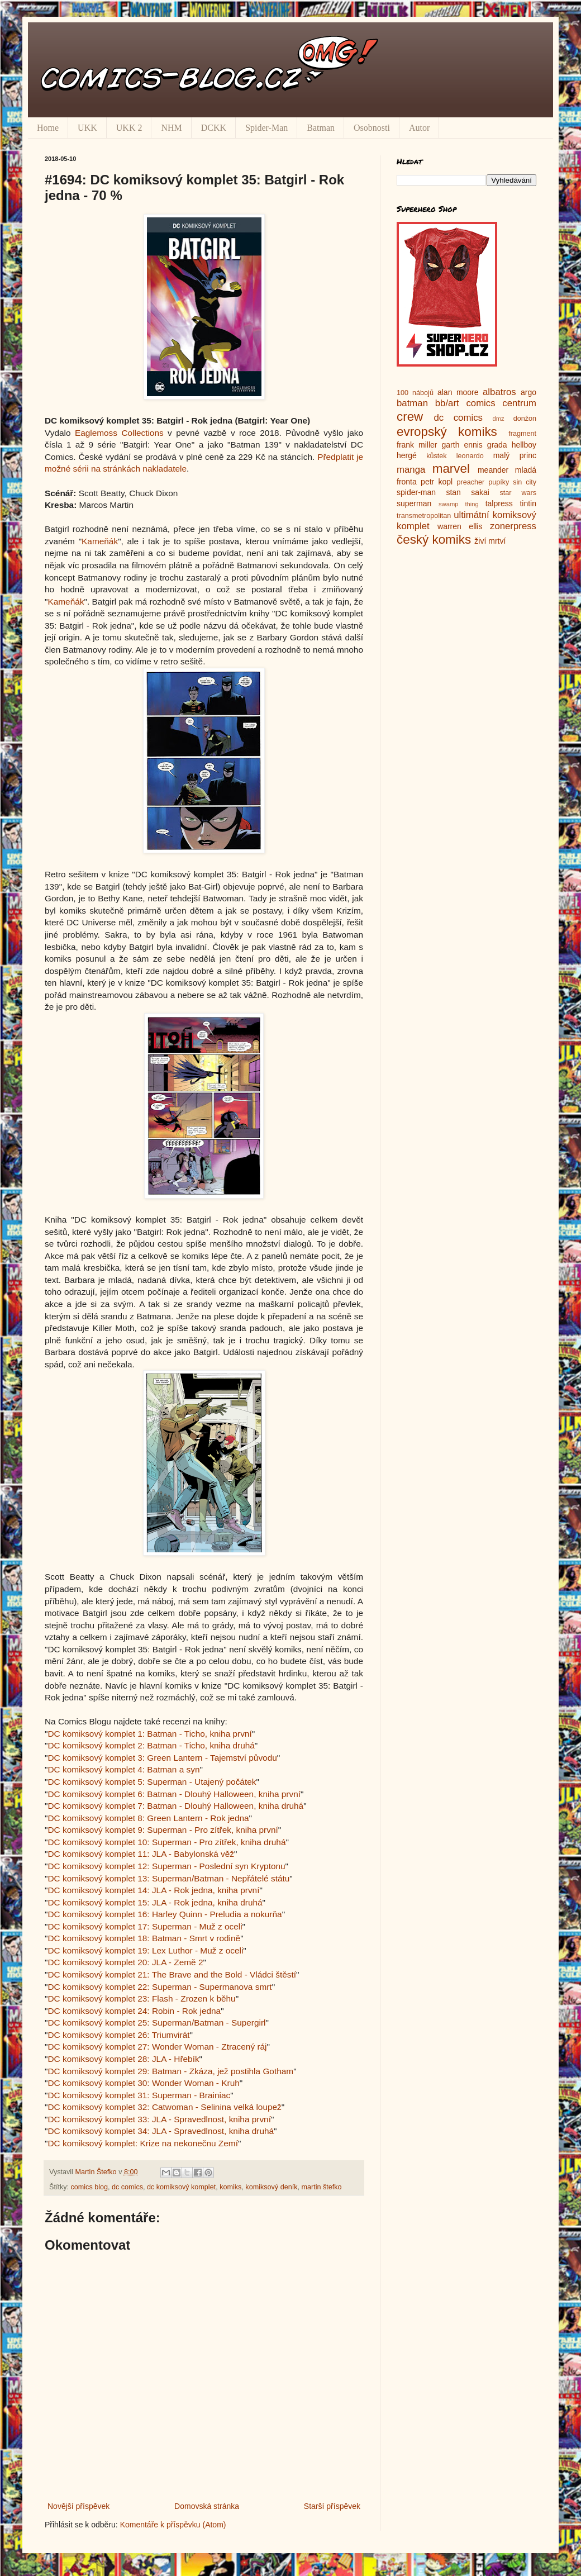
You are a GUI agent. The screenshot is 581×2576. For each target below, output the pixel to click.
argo (528, 392)
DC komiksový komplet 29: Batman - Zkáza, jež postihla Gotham (170, 2071)
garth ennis (462, 444)
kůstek (436, 456)
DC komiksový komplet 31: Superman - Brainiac (138, 2095)
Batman (321, 127)
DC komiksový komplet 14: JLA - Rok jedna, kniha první (153, 1890)
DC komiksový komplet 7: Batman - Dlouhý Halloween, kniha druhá (175, 1805)
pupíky (498, 482)
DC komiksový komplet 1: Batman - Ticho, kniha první (149, 1733)
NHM (171, 127)
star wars (517, 493)
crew (410, 417)
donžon (524, 418)
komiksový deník (271, 2187)
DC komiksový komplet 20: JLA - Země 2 (125, 1962)
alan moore (458, 392)
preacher (471, 482)
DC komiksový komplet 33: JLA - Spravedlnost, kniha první (158, 2119)
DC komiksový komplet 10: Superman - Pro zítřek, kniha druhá (166, 1842)
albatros (499, 392)
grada (497, 444)
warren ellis (459, 526)
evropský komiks (447, 432)
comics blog (89, 2187)
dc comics (127, 2187)
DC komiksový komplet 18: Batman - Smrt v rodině (143, 1938)
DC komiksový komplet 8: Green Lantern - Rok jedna (148, 1818)
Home (48, 127)
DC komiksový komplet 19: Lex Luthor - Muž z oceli (145, 1950)
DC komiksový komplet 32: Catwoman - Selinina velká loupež (164, 2107)
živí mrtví (490, 540)
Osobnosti (372, 127)
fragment (522, 434)
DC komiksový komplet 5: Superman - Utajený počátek (151, 1781)
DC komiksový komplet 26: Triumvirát (118, 2035)
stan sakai (467, 492)
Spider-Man (266, 127)
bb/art (447, 403)
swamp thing (459, 504)
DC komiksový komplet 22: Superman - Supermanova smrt (159, 1987)
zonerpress (513, 526)
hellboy (524, 444)
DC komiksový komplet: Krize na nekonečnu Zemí (142, 2143)
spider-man (416, 492)
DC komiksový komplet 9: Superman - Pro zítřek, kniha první (162, 1829)
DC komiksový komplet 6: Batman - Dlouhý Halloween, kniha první (174, 1794)
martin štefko (321, 2187)
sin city (524, 482)
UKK (87, 127)
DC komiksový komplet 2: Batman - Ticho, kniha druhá (150, 1745)
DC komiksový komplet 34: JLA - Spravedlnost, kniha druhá (160, 2131)
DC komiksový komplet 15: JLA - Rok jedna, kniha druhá (154, 1902)
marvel (451, 469)
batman (412, 403)
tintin (528, 503)
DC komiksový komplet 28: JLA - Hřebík (123, 2059)
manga (411, 469)
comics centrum (501, 403)
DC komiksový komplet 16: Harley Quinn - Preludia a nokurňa (164, 1914)
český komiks (434, 539)
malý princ (514, 455)
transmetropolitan (424, 516)
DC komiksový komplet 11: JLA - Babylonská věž (140, 1854)
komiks (230, 2187)
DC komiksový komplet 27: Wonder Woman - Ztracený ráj (156, 2046)
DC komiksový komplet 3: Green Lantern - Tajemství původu (162, 1757)
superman (414, 503)
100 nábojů (415, 393)
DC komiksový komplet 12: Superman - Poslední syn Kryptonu (166, 1866)
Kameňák (100, 541)
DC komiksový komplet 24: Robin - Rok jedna (134, 2011)
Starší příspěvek (332, 2506)
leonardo (470, 456)
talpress (499, 503)
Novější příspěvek (78, 2506)
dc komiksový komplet (181, 2187)
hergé (407, 455)
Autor (419, 127)
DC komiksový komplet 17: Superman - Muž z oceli (144, 1926)
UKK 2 (129, 127)
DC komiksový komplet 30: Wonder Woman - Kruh (143, 2083)
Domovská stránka (206, 2506)
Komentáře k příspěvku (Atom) (173, 2524)
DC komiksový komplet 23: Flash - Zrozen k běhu (141, 1998)
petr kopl (437, 481)
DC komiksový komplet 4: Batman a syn (123, 1769)
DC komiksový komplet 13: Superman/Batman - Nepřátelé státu (168, 1878)
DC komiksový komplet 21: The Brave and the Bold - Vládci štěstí (171, 1974)
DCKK (213, 127)
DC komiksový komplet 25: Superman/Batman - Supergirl (156, 2022)
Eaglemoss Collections (119, 433)
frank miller (417, 444)
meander (493, 469)
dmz (498, 418)
